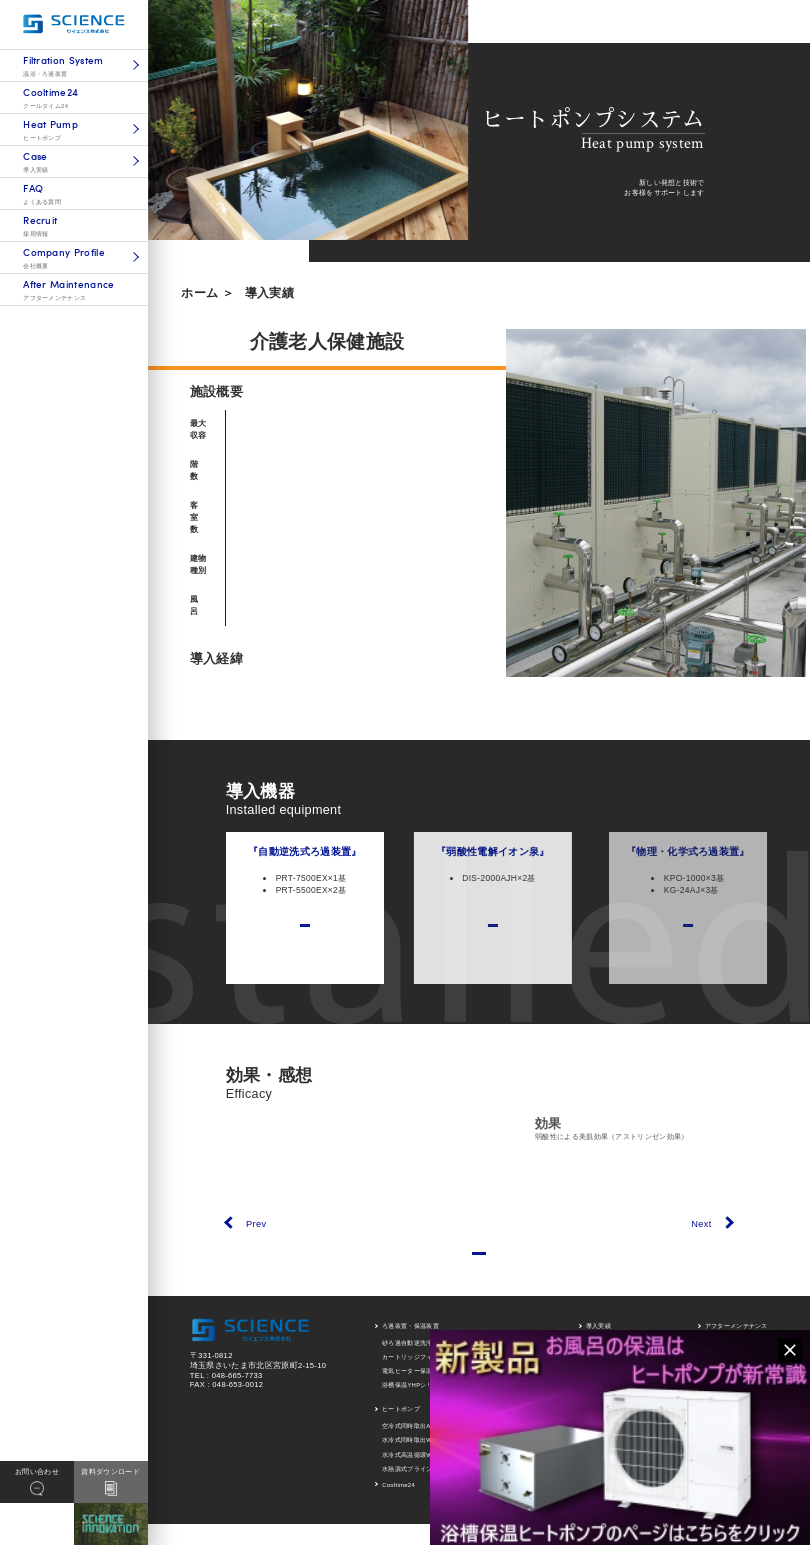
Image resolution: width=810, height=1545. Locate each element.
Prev (256, 1224)
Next (701, 1224)
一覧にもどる (479, 1262)
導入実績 (269, 293)
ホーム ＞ (207, 293)
